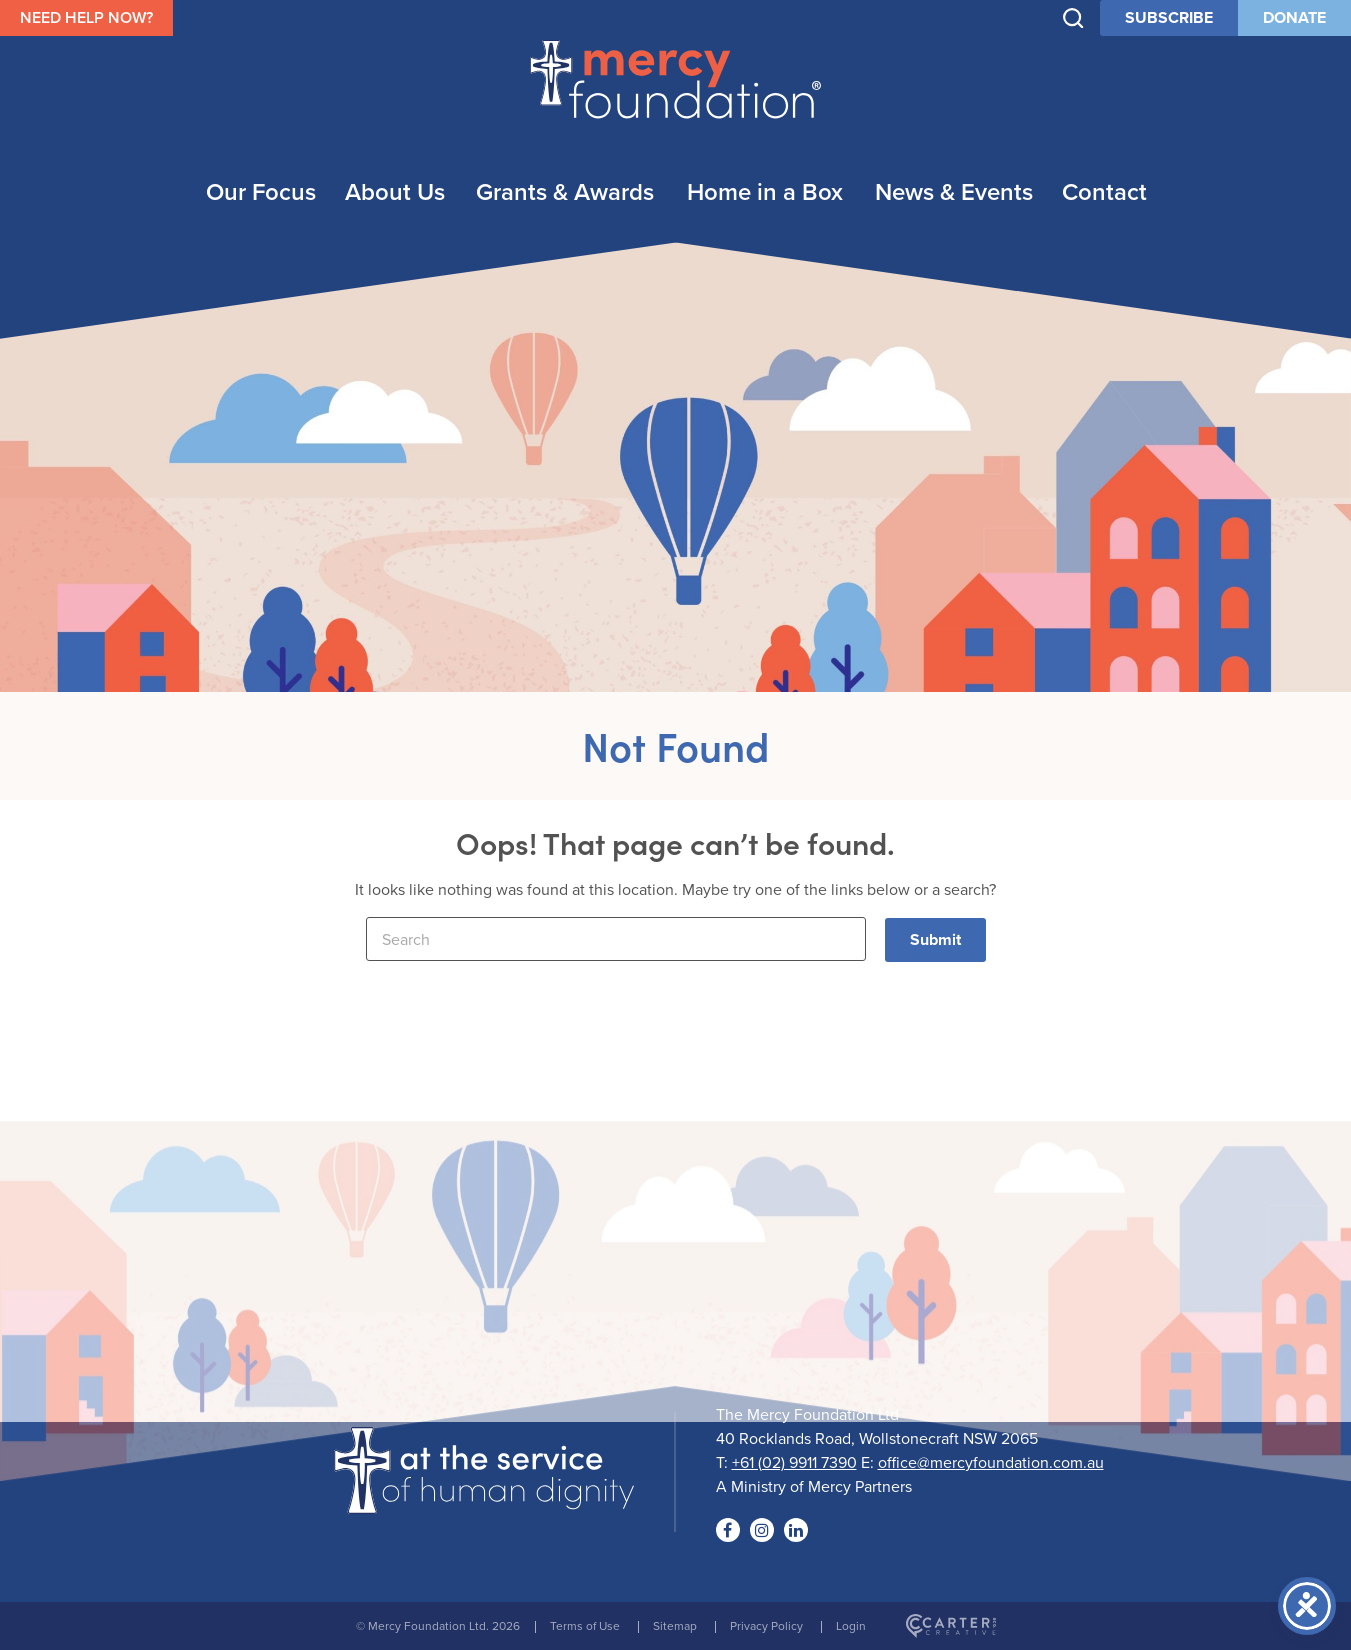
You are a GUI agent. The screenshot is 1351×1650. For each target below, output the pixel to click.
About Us (395, 191)
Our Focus (261, 191)
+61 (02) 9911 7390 (794, 1462)
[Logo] (484, 1501)
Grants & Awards (565, 191)
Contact (1104, 191)
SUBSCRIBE (1169, 17)
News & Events (954, 191)
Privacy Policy (766, 1625)
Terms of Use (585, 1625)
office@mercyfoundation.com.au (991, 1462)
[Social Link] (728, 1530)
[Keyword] (616, 939)
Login (851, 1625)
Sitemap (675, 1625)
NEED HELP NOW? (86, 17)
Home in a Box (765, 191)
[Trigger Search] (1073, 18)
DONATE (1294, 17)
